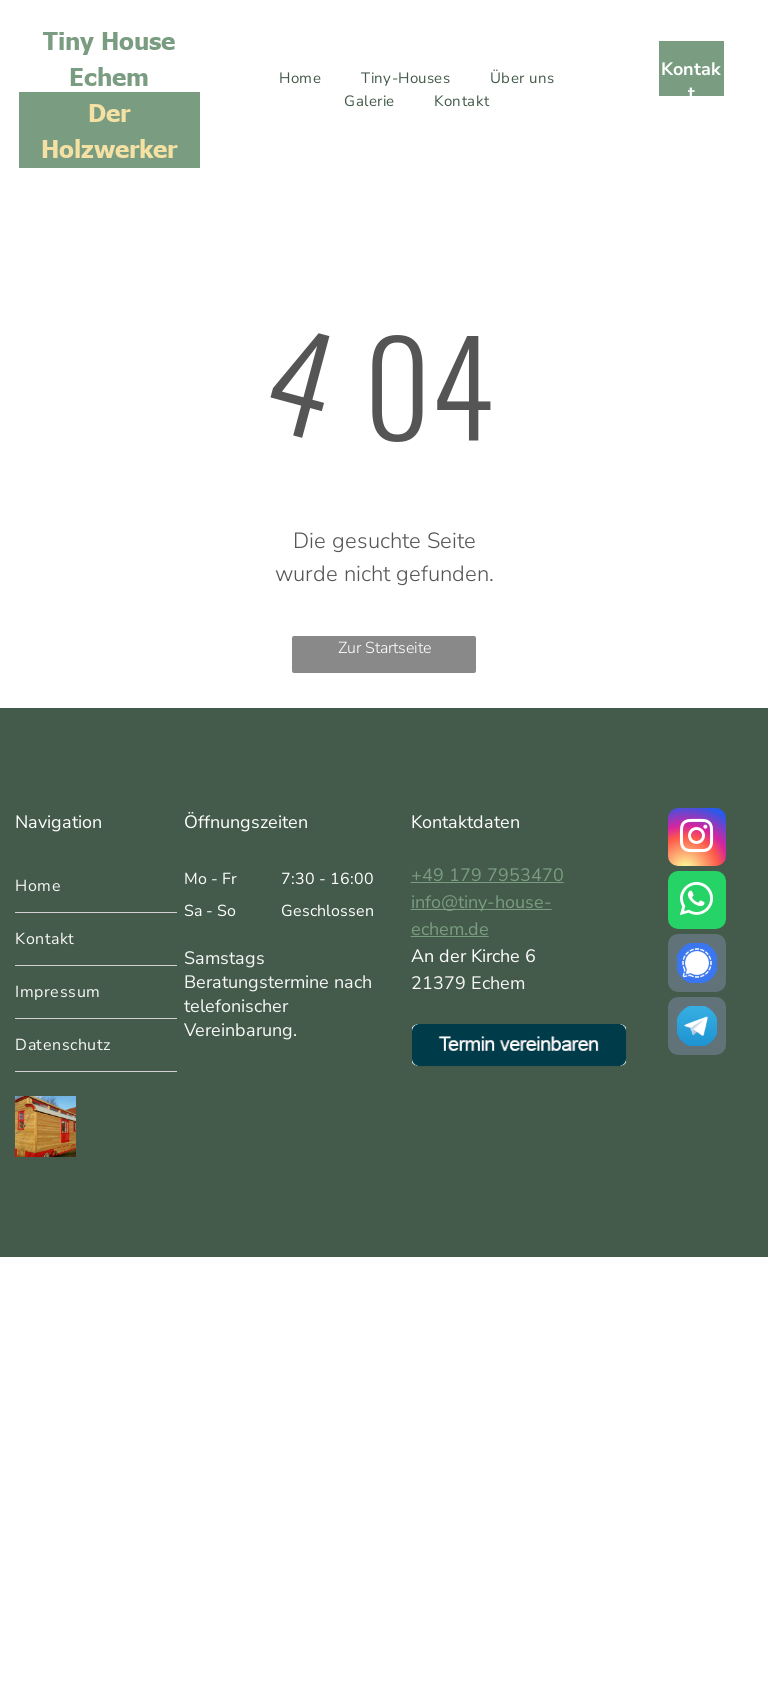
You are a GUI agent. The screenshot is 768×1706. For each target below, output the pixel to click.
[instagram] (697, 839)
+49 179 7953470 (487, 875)
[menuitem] (300, 78)
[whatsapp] (697, 902)
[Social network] (697, 965)
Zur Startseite (384, 648)
